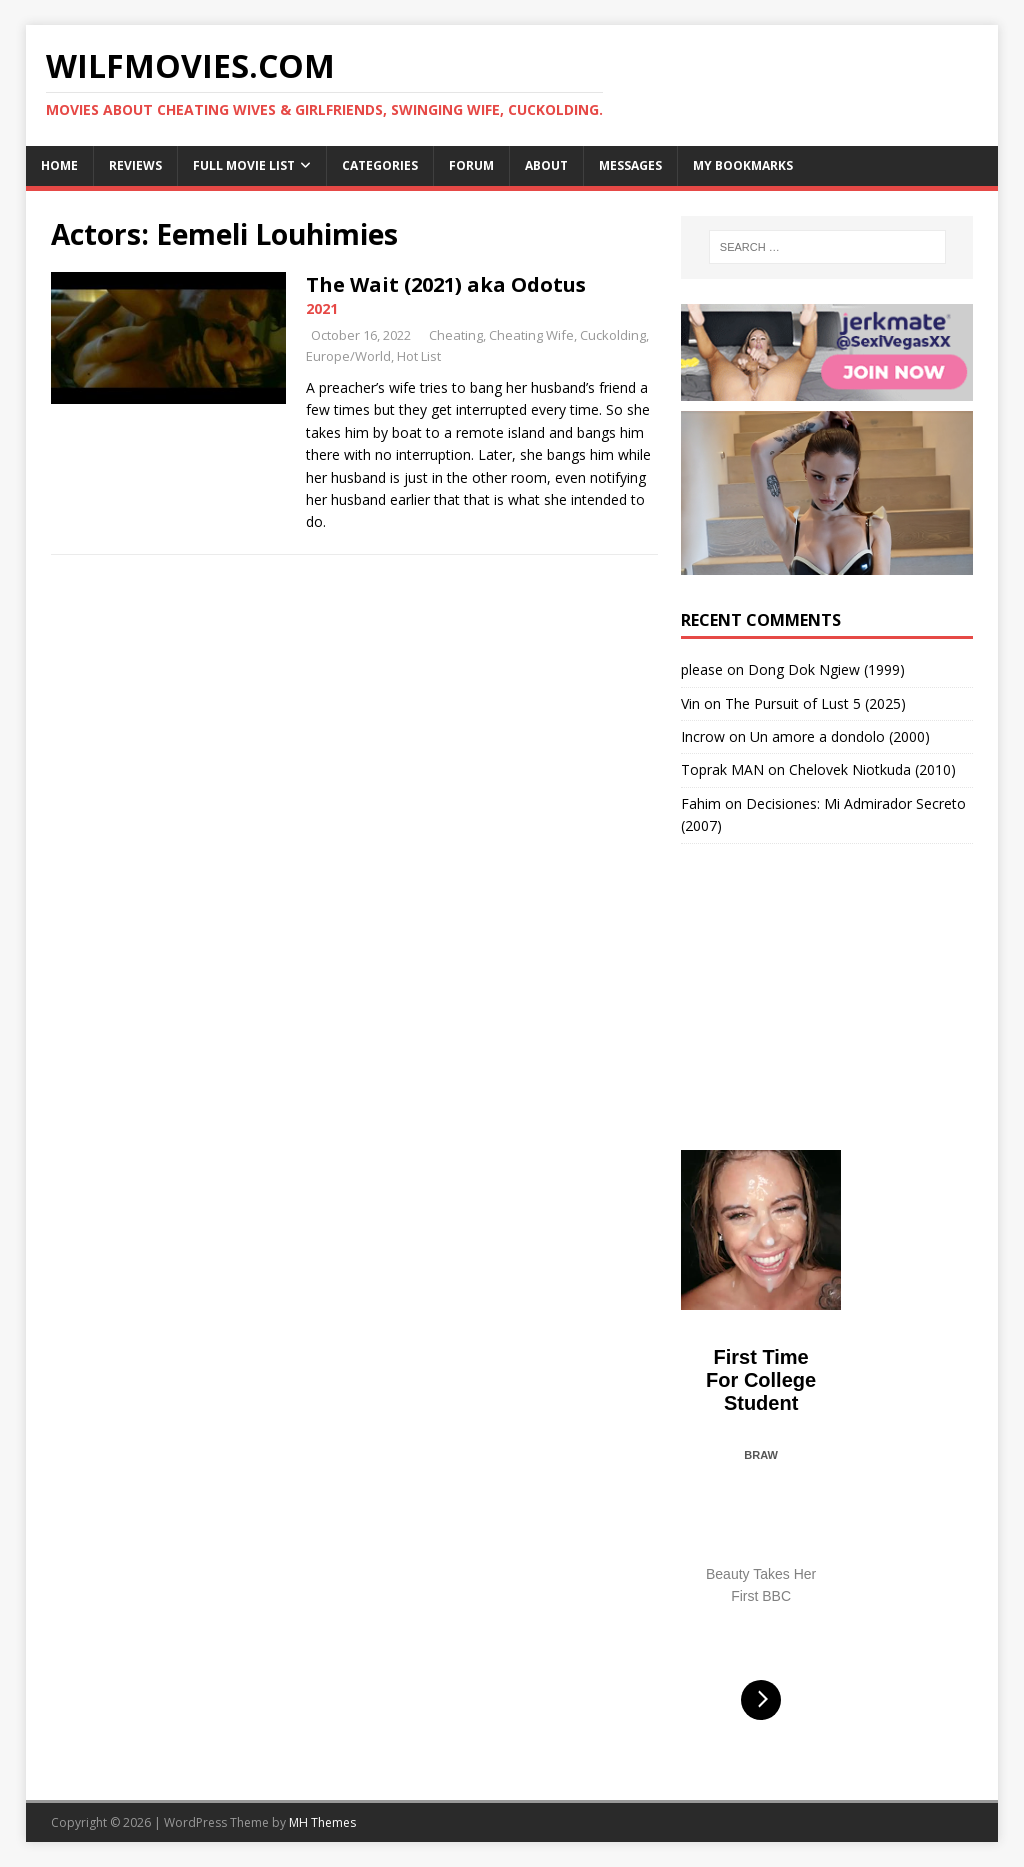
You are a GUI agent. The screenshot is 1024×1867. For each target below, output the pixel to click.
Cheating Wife (531, 335)
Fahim (701, 803)
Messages (630, 165)
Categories (380, 165)
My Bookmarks (743, 165)
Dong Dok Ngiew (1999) (826, 669)
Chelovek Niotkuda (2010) (872, 769)
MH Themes (322, 1822)
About (546, 165)
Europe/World (348, 356)
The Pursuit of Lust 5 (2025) (815, 703)
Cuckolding (613, 335)
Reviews (135, 165)
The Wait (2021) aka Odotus (446, 284)
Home (59, 165)
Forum (471, 165)
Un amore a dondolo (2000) (840, 736)
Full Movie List (244, 165)
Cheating (456, 335)
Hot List (419, 356)
